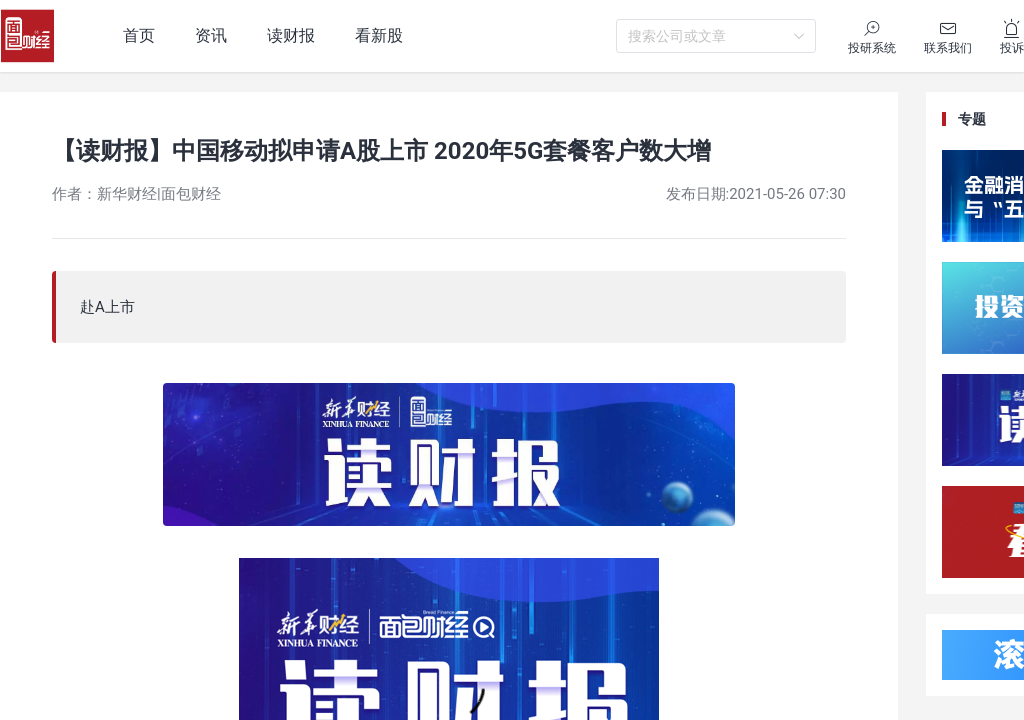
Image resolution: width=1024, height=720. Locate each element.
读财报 (291, 35)
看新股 (379, 35)
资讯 (211, 35)
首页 (139, 35)
